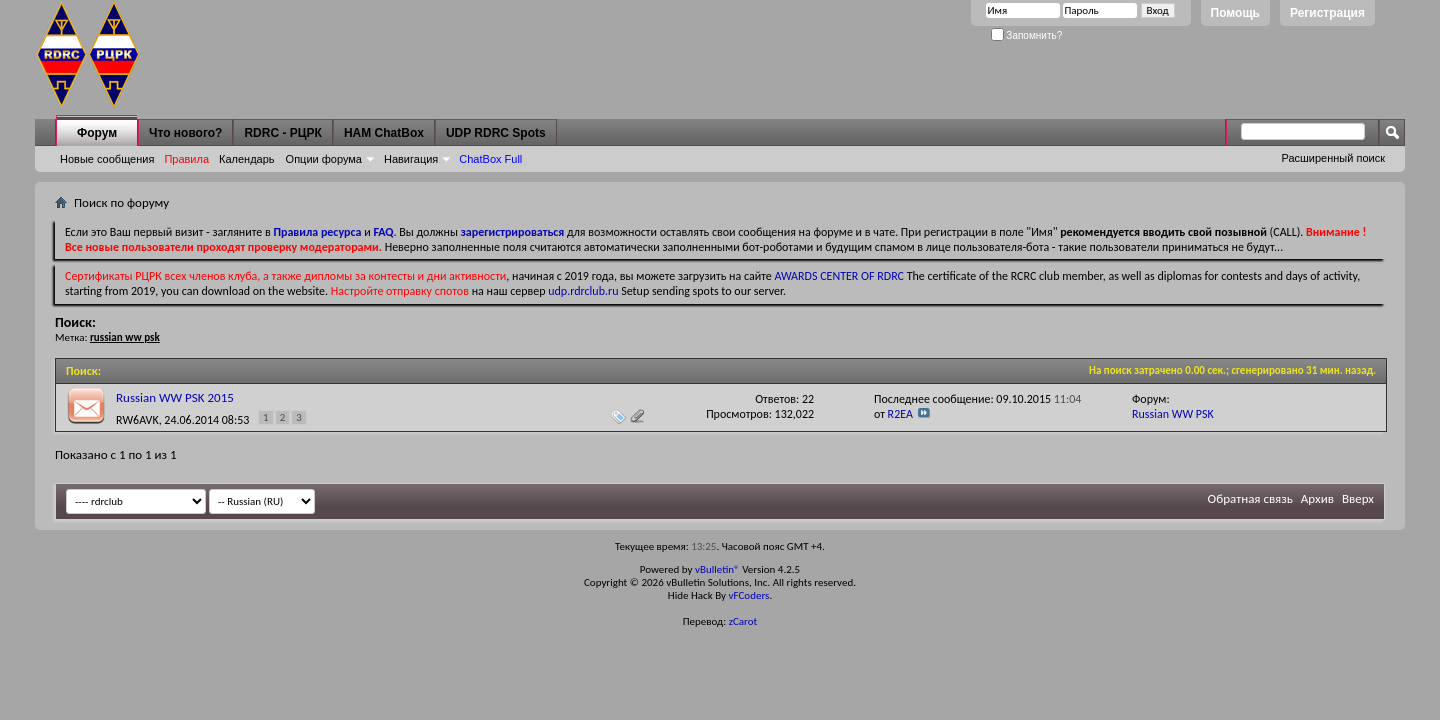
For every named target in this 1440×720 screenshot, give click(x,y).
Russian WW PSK (1173, 414)
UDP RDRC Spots (496, 133)
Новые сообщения (107, 159)
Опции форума (324, 159)
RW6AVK (137, 420)
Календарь (247, 159)
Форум (97, 133)
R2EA (900, 414)
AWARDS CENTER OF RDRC (839, 276)
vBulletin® (717, 569)
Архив (1317, 498)
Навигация (411, 159)
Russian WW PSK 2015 (175, 397)
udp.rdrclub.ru (583, 291)
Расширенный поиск (1333, 158)
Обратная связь (1250, 498)
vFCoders (749, 595)
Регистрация (1327, 13)
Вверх (1358, 498)
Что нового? (185, 133)
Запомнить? (1027, 35)
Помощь (1235, 13)
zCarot (743, 621)
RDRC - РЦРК (282, 133)
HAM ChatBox (384, 133)
